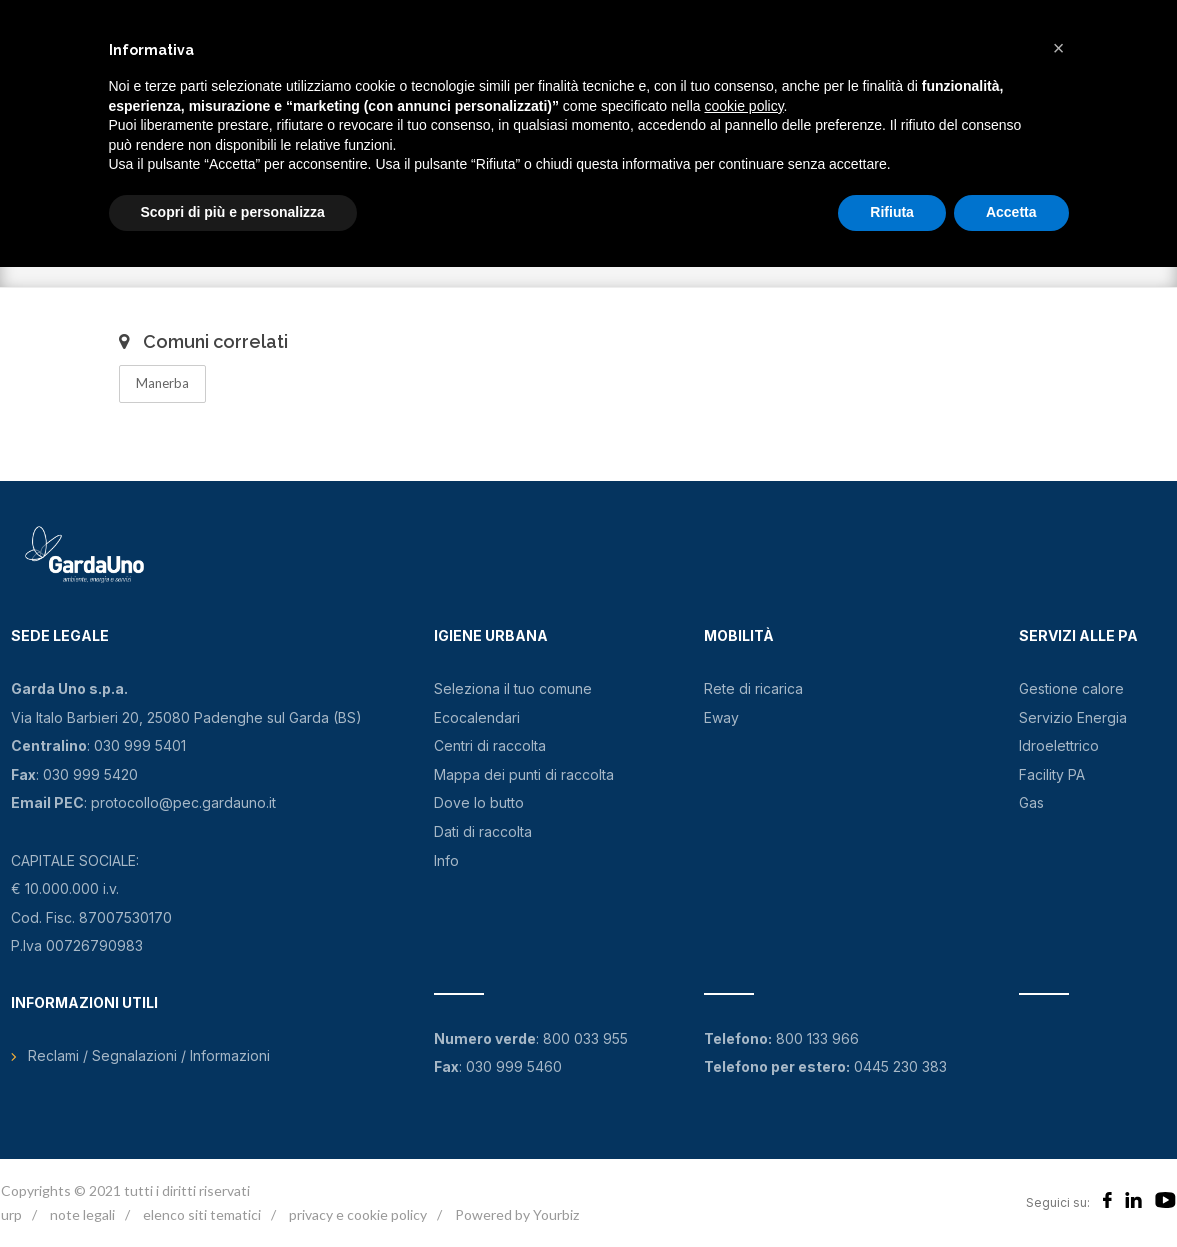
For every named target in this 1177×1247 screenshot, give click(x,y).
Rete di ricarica (753, 688)
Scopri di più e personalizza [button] (233, 212)
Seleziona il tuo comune (513, 688)
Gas (1031, 802)
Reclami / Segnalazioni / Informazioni (149, 1055)
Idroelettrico (1059, 745)
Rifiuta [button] (892, 212)
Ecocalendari (477, 717)
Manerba (162, 383)
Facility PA (1052, 774)
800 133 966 (817, 1038)
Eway (721, 717)
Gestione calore (1071, 688)
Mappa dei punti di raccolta (524, 774)
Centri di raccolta (490, 745)
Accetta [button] (1011, 212)
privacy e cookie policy (358, 1214)
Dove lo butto (479, 802)
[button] (1059, 48)
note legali (82, 1214)
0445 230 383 (900, 1066)
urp (11, 1214)
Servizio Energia (1073, 717)
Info (446, 860)
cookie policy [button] (743, 106)
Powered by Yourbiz (517, 1214)
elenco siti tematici (202, 1214)
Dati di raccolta (483, 831)
